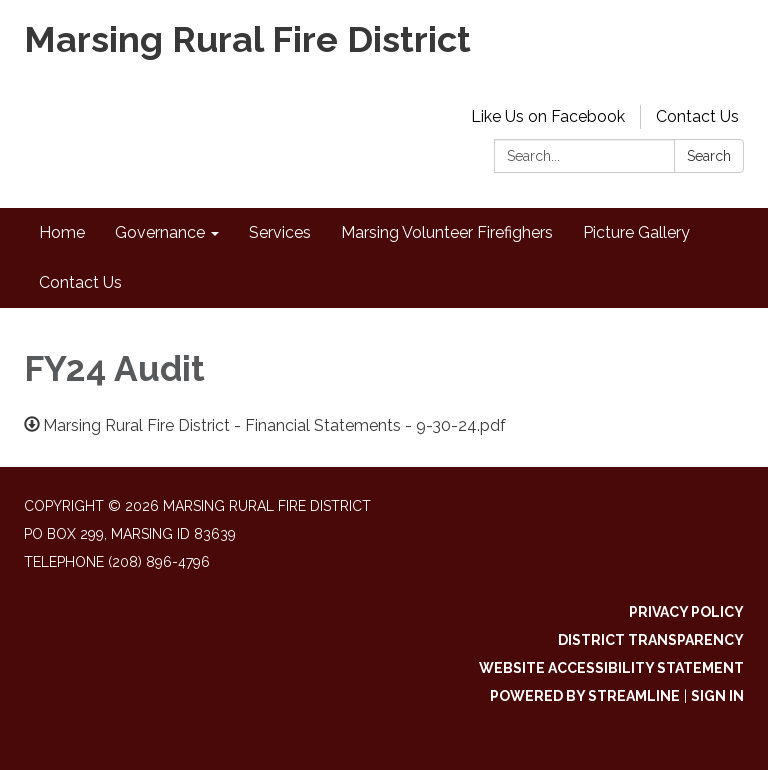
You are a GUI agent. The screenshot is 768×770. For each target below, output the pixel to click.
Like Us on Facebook (548, 116)
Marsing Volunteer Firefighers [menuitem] (447, 232)
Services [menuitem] (280, 232)
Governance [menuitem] (160, 232)
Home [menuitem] (62, 232)
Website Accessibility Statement (611, 668)
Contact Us (697, 116)
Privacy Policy (686, 612)
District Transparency (651, 640)
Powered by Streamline (585, 696)
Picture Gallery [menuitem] (636, 232)
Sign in (717, 696)
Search (709, 156)
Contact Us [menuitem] (80, 282)
